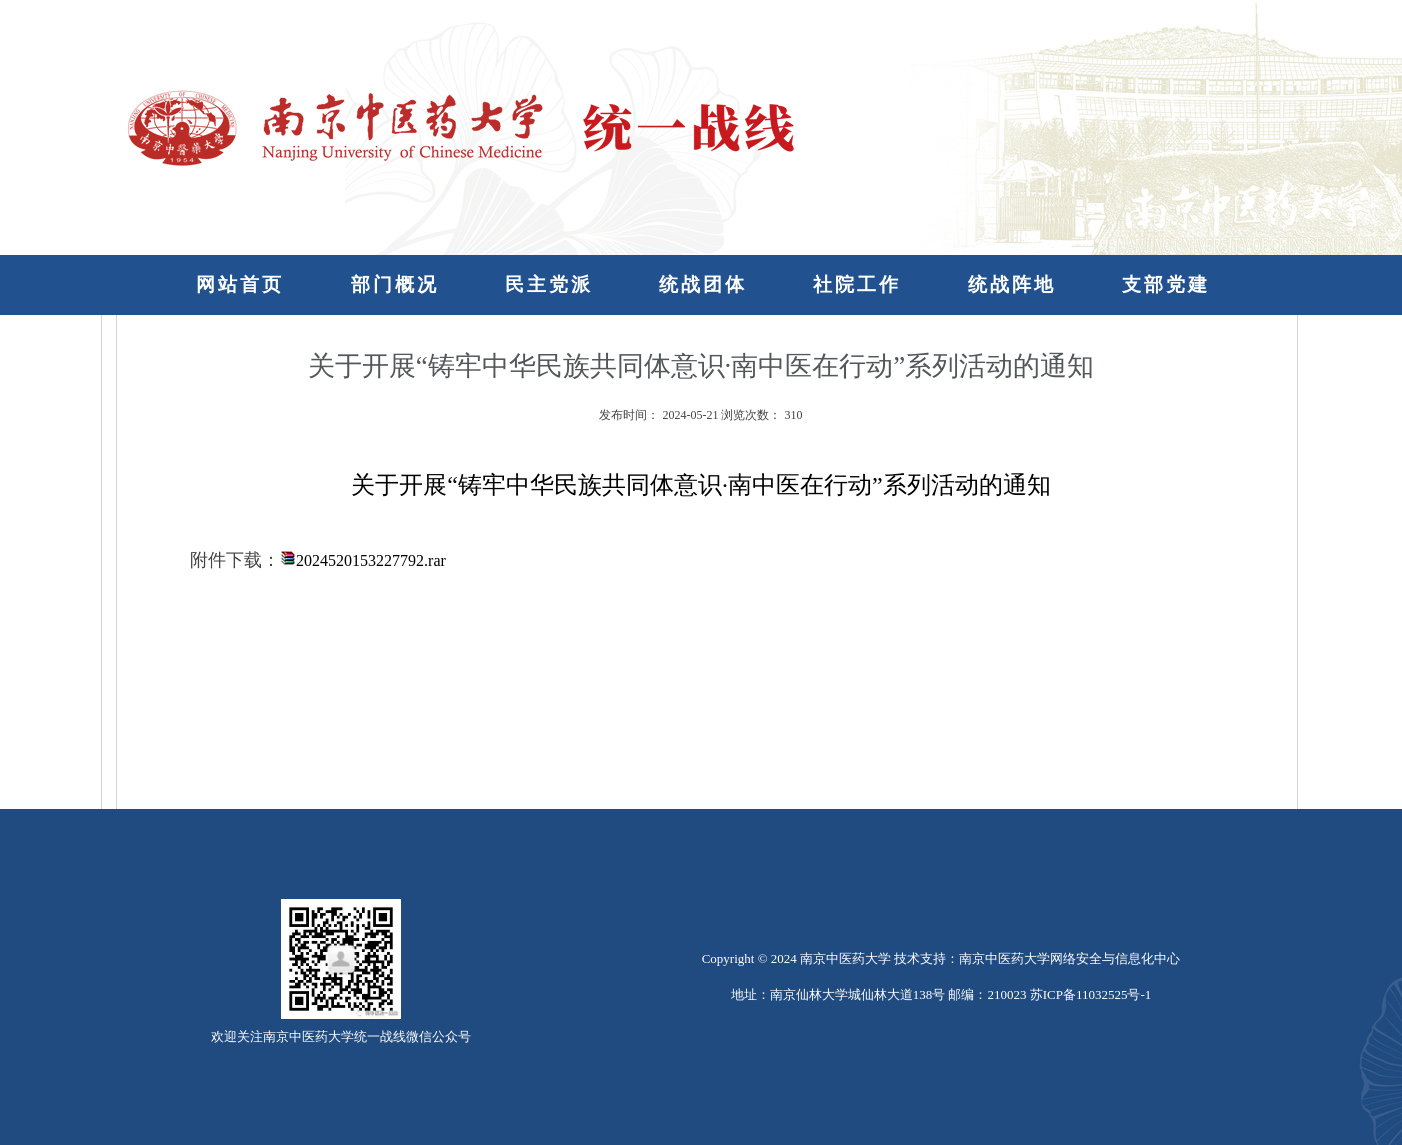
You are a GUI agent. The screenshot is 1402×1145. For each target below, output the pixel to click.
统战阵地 (1012, 284)
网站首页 (240, 284)
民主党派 (549, 284)
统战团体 (703, 284)
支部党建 (1166, 284)
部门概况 (395, 284)
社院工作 (857, 284)
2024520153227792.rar (371, 560)
